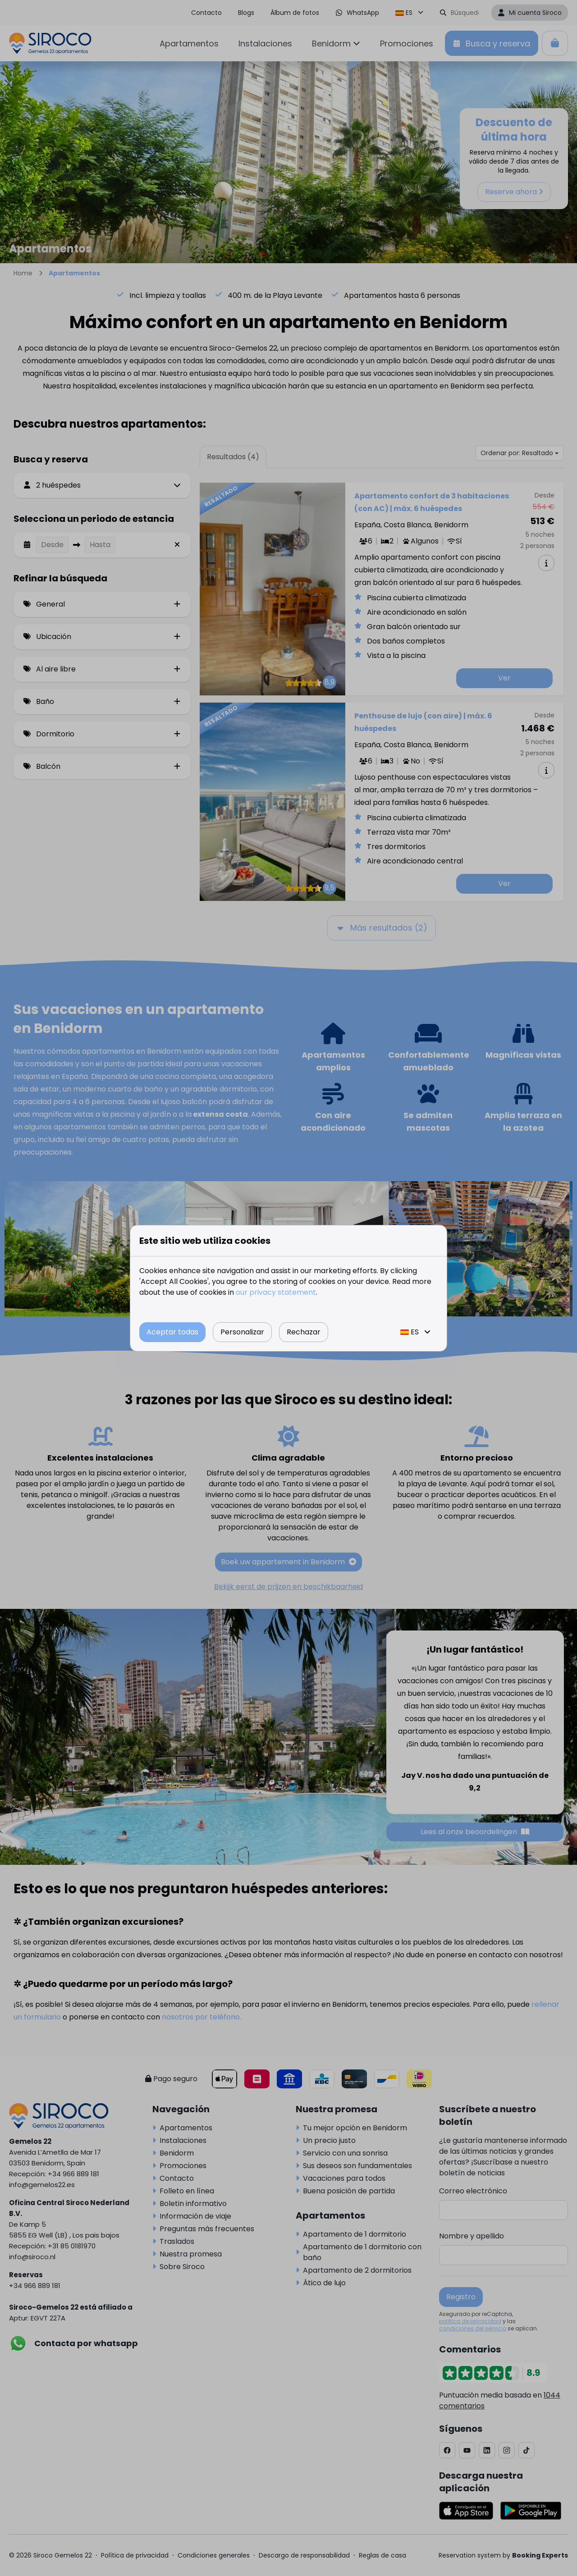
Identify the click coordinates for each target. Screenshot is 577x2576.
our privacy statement (276, 1292)
